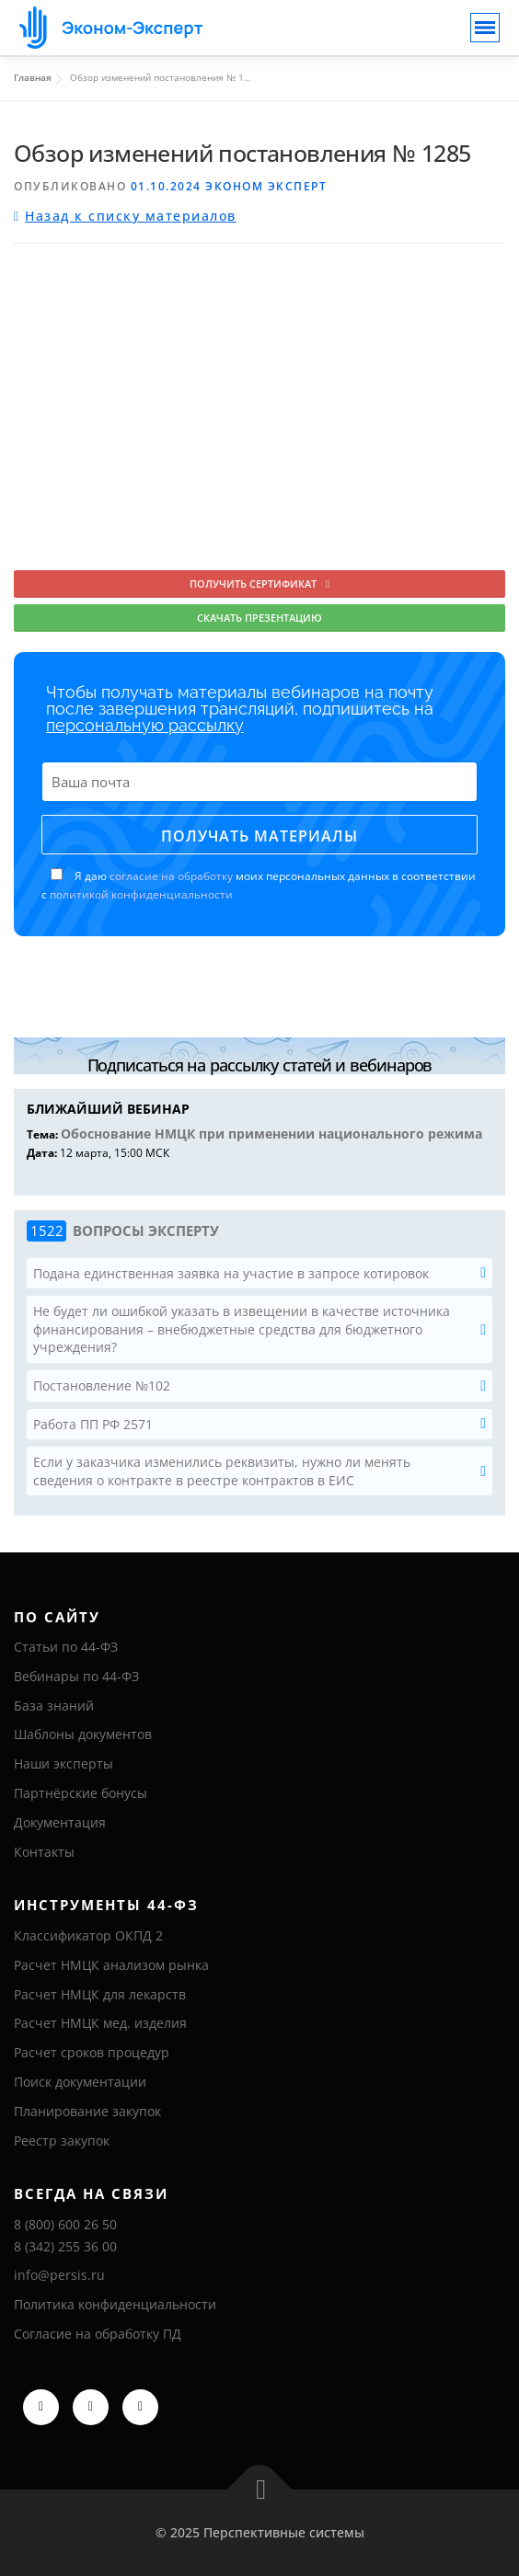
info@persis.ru (59, 2275)
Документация (60, 1822)
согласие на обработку (171, 876)
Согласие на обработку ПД (97, 2333)
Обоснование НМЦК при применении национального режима (271, 1133)
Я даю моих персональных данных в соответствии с (258, 885)
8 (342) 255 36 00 (65, 2246)
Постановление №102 (101, 1385)
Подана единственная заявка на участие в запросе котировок (231, 1273)
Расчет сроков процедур (91, 2052)
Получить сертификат (259, 583)
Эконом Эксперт (266, 186)
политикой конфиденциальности (141, 894)
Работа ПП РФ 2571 (93, 1424)
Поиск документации (80, 2081)
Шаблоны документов (83, 1734)
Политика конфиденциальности (115, 2304)
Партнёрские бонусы (80, 1793)
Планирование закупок (87, 2111)
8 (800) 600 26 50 (65, 2224)
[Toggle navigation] (485, 27)
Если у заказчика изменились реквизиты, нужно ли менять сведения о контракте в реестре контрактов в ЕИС (221, 1471)
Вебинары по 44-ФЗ (76, 1676)
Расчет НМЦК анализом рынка (111, 1965)
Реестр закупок (62, 2140)
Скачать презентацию (259, 617)
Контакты (44, 1851)
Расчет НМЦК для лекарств (100, 1994)
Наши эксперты (63, 1763)
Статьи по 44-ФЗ (66, 1646)
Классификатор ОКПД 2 (88, 1935)
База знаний (54, 1705)
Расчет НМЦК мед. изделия (100, 2023)
